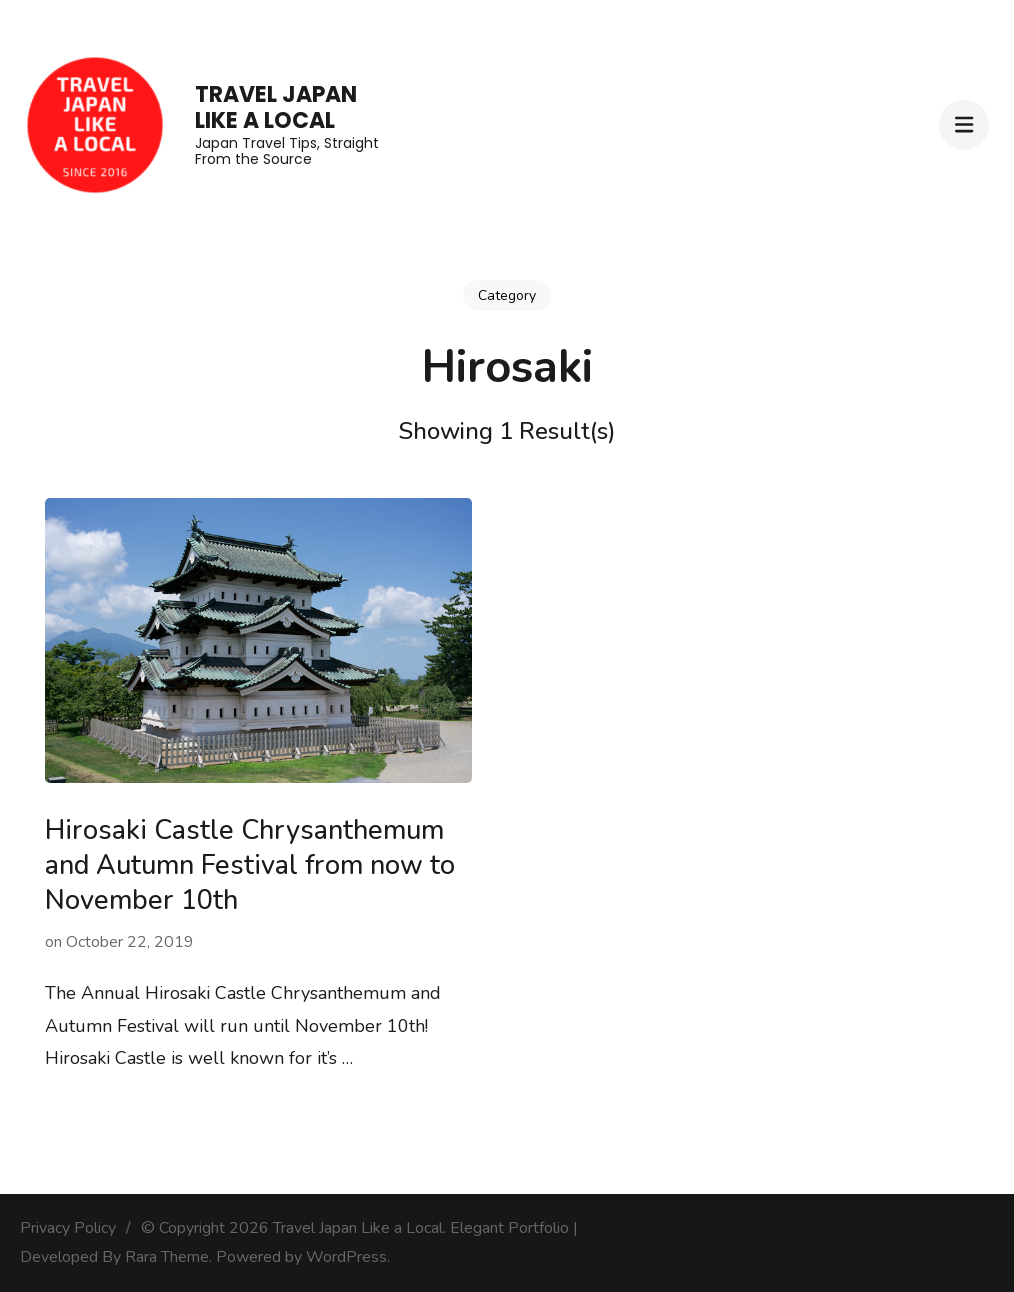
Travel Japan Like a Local (276, 107)
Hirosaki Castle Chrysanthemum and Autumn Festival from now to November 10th (250, 865)
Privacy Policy (68, 1228)
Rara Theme (167, 1257)
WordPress (346, 1257)
